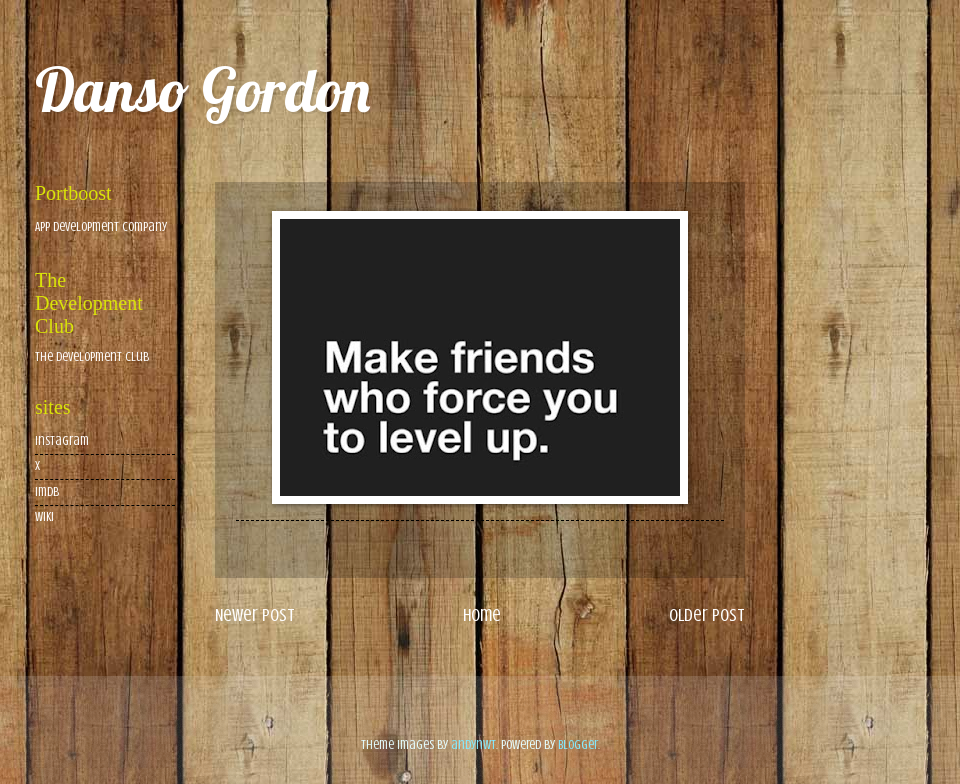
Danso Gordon (202, 89)
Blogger (578, 745)
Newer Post (255, 615)
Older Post (707, 615)
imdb (47, 492)
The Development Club (92, 357)
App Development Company (101, 227)
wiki (44, 517)
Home (482, 615)
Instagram (62, 441)
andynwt (473, 745)
